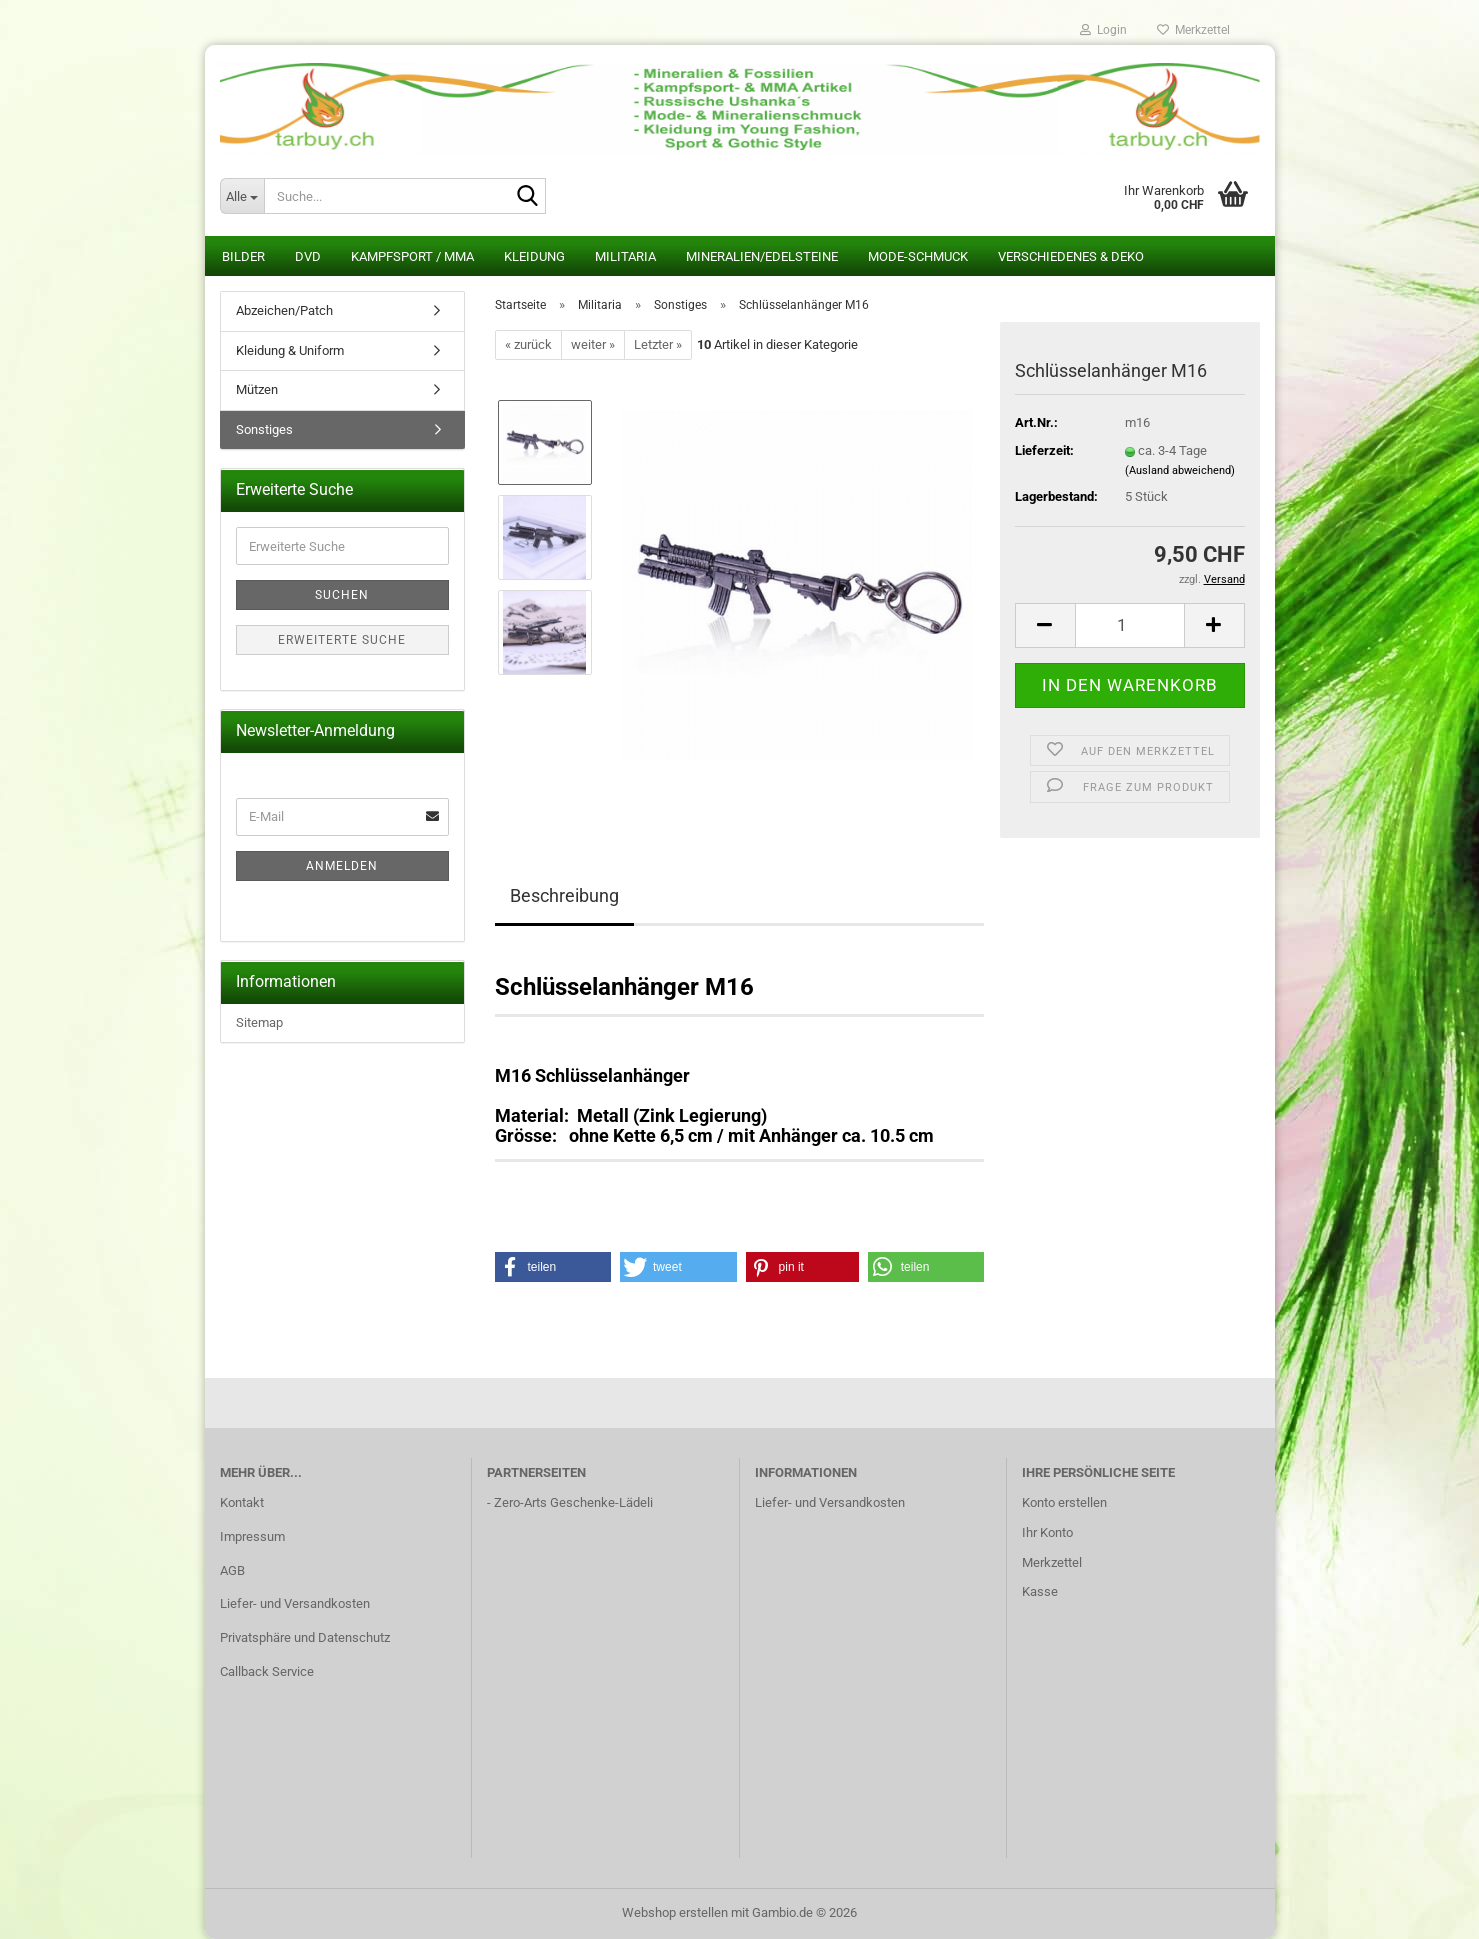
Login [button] (1103, 30)
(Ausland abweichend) (1180, 470)
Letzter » (658, 344)
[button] (1045, 625)
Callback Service (267, 1671)
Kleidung (534, 256)
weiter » (593, 344)
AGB (232, 1570)
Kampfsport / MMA (412, 256)
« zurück (528, 344)
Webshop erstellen (675, 1912)
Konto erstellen (1064, 1502)
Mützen (257, 389)
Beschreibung (564, 895)
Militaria (625, 256)
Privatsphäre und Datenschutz (305, 1637)
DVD (308, 256)
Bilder (243, 256)
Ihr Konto (1047, 1532)
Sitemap (259, 1022)
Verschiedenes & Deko (1071, 256)
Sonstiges (264, 429)
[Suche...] (242, 196)
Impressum (252, 1536)
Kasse (1040, 1591)
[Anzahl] (1130, 625)
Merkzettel (1193, 30)
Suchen (342, 595)
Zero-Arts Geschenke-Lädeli (573, 1502)
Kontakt (242, 1502)
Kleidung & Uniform (290, 350)
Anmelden (342, 866)
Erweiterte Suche (342, 640)
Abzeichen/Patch (284, 310)
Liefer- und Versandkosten (295, 1603)
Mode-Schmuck (918, 256)
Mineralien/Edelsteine (762, 256)
